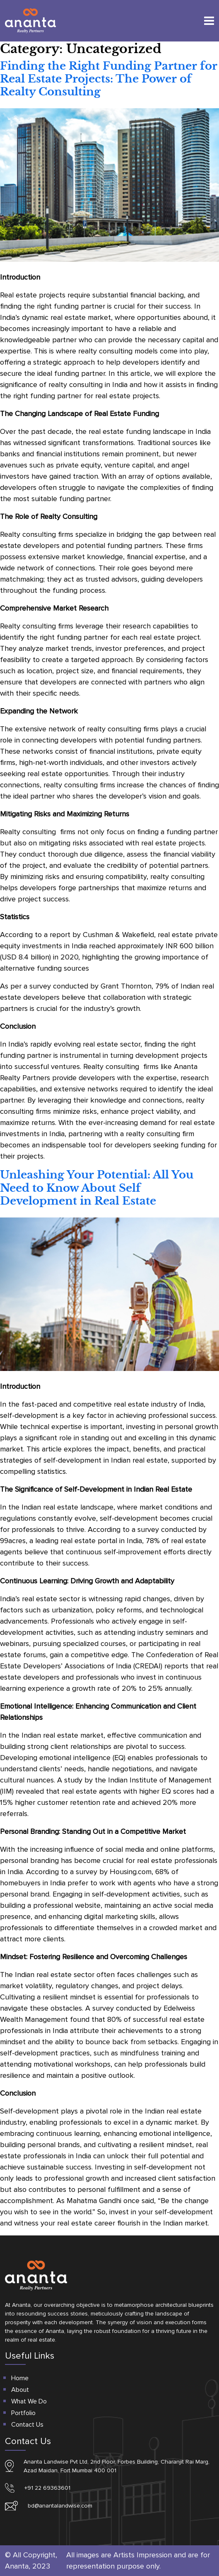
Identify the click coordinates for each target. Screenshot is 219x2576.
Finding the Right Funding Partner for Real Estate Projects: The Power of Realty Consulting (108, 78)
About (20, 2390)
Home (20, 2378)
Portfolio (23, 2413)
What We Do (29, 2401)
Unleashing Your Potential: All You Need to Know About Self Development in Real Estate (96, 1187)
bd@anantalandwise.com (60, 2505)
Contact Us (27, 2424)
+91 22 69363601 (47, 2487)
